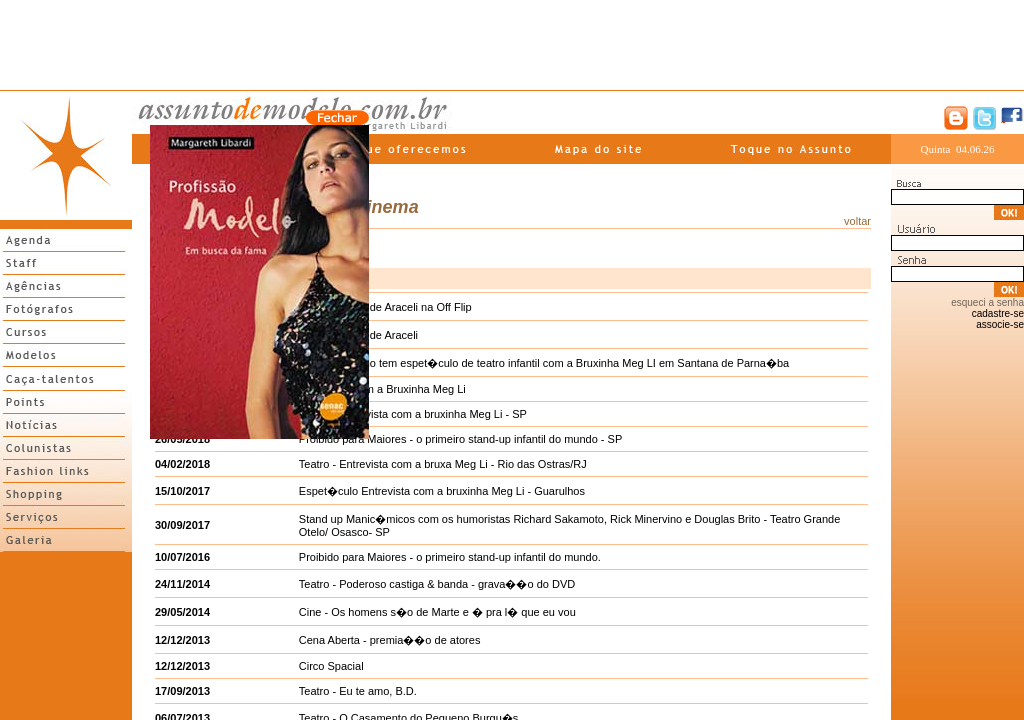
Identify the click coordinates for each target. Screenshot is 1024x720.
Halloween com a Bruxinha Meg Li (382, 389)
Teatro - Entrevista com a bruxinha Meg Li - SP (413, 414)
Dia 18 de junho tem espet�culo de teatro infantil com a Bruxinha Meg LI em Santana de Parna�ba (544, 363)
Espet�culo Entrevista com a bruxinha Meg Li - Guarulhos (442, 491)
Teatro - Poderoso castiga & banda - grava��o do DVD (437, 584)
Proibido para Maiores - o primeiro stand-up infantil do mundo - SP (460, 439)
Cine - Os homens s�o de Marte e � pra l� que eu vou (437, 612)
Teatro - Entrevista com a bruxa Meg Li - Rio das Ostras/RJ (443, 464)
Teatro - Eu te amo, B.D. (358, 691)
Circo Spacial (331, 666)
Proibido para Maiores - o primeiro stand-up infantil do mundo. (450, 557)
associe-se (1000, 324)
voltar (857, 221)
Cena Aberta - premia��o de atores (390, 640)
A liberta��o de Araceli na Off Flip (385, 307)
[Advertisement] (512, 45)
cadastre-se (998, 313)
